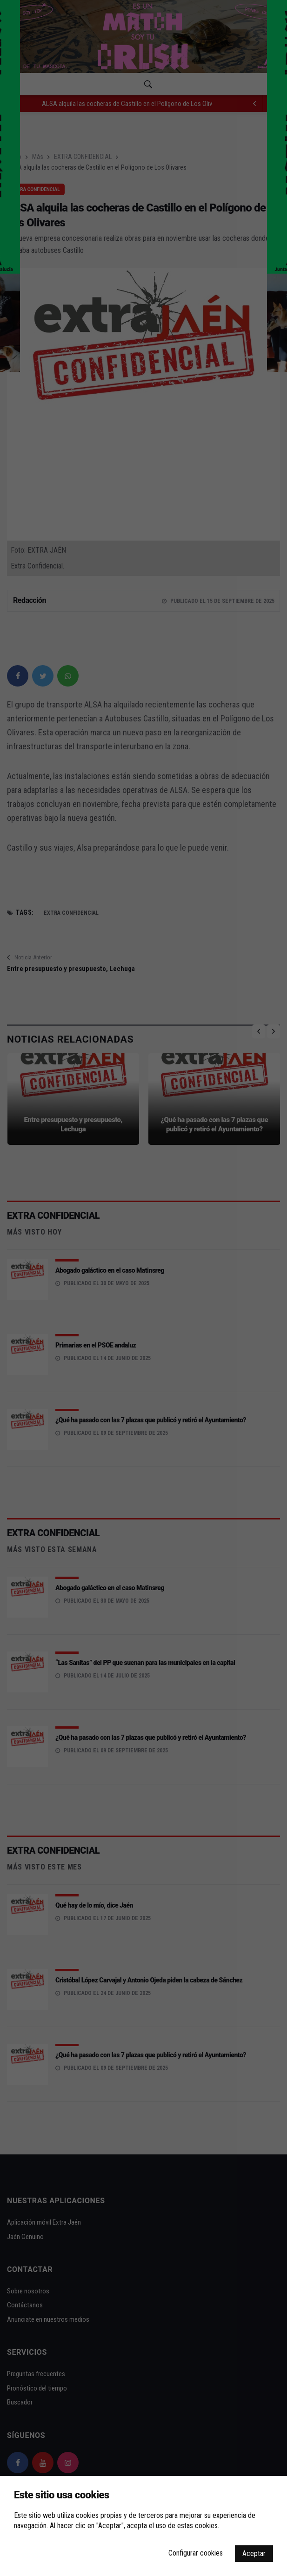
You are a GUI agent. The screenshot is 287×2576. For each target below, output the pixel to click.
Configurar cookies (195, 2553)
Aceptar (254, 2553)
